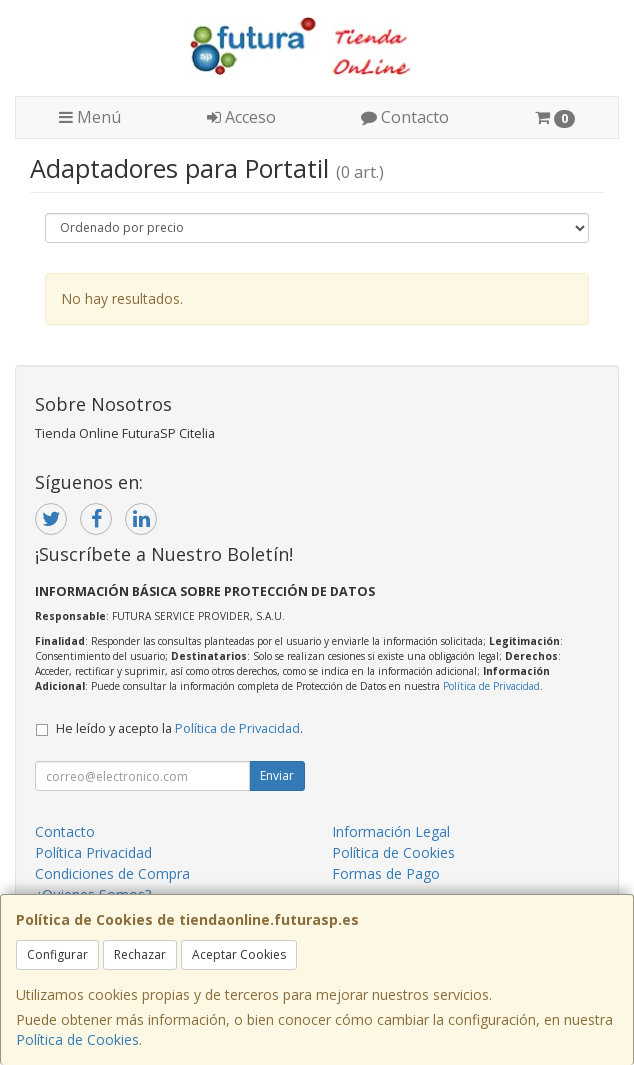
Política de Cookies (77, 1039)
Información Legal (391, 831)
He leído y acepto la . (179, 728)
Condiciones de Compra (112, 873)
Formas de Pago (386, 873)
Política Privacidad (93, 852)
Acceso (241, 117)
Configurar (57, 954)
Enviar (277, 775)
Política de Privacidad (491, 686)
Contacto (405, 117)
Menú (90, 117)
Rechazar (140, 954)
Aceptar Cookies (239, 954)
